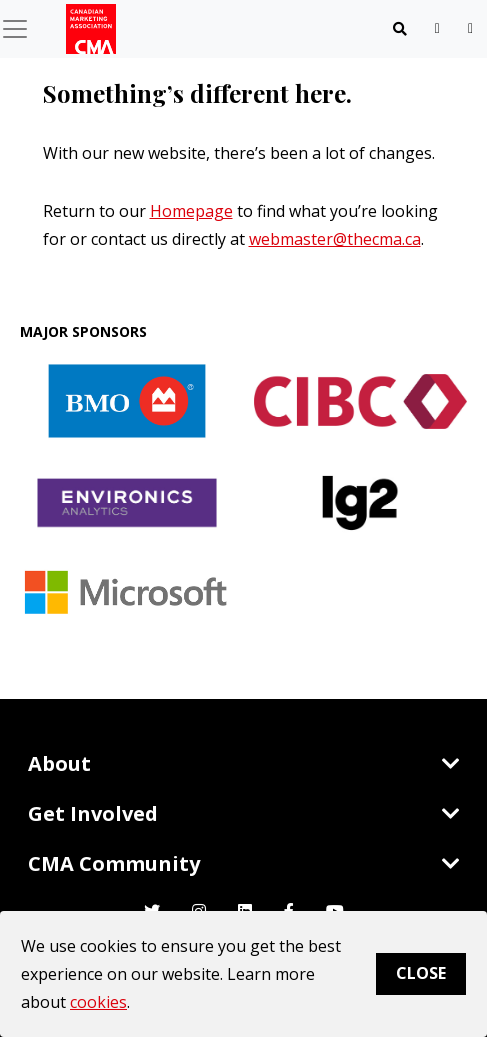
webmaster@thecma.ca (335, 239)
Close (421, 973)
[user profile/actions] (470, 28)
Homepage (191, 211)
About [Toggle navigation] (244, 763)
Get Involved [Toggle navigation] (244, 813)
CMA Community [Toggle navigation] (244, 863)
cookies (98, 1002)
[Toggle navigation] (400, 29)
